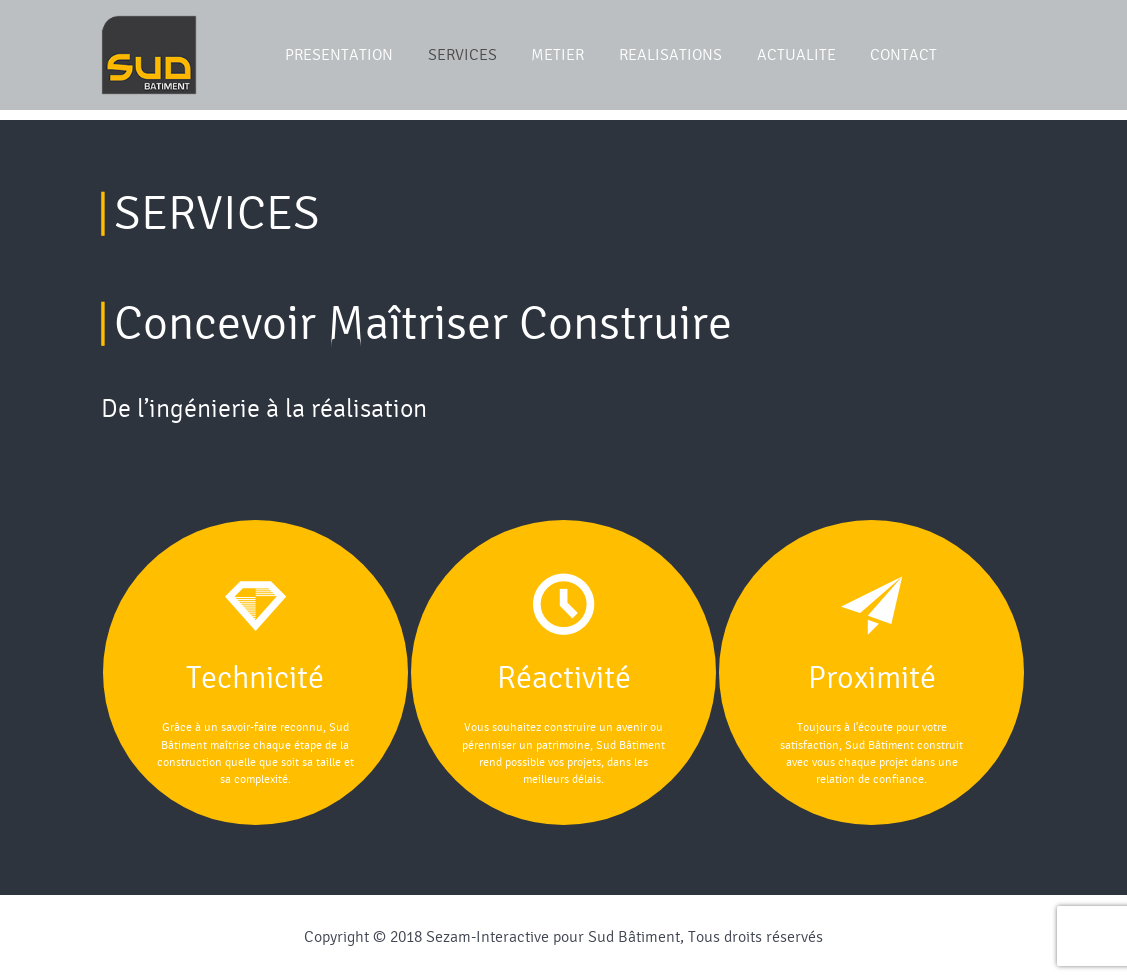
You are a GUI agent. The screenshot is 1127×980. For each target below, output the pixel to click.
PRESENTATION (339, 55)
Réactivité (564, 678)
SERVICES (462, 55)
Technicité (255, 678)
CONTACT (903, 55)
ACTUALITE (796, 55)
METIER (557, 55)
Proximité (872, 678)
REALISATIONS (670, 55)
